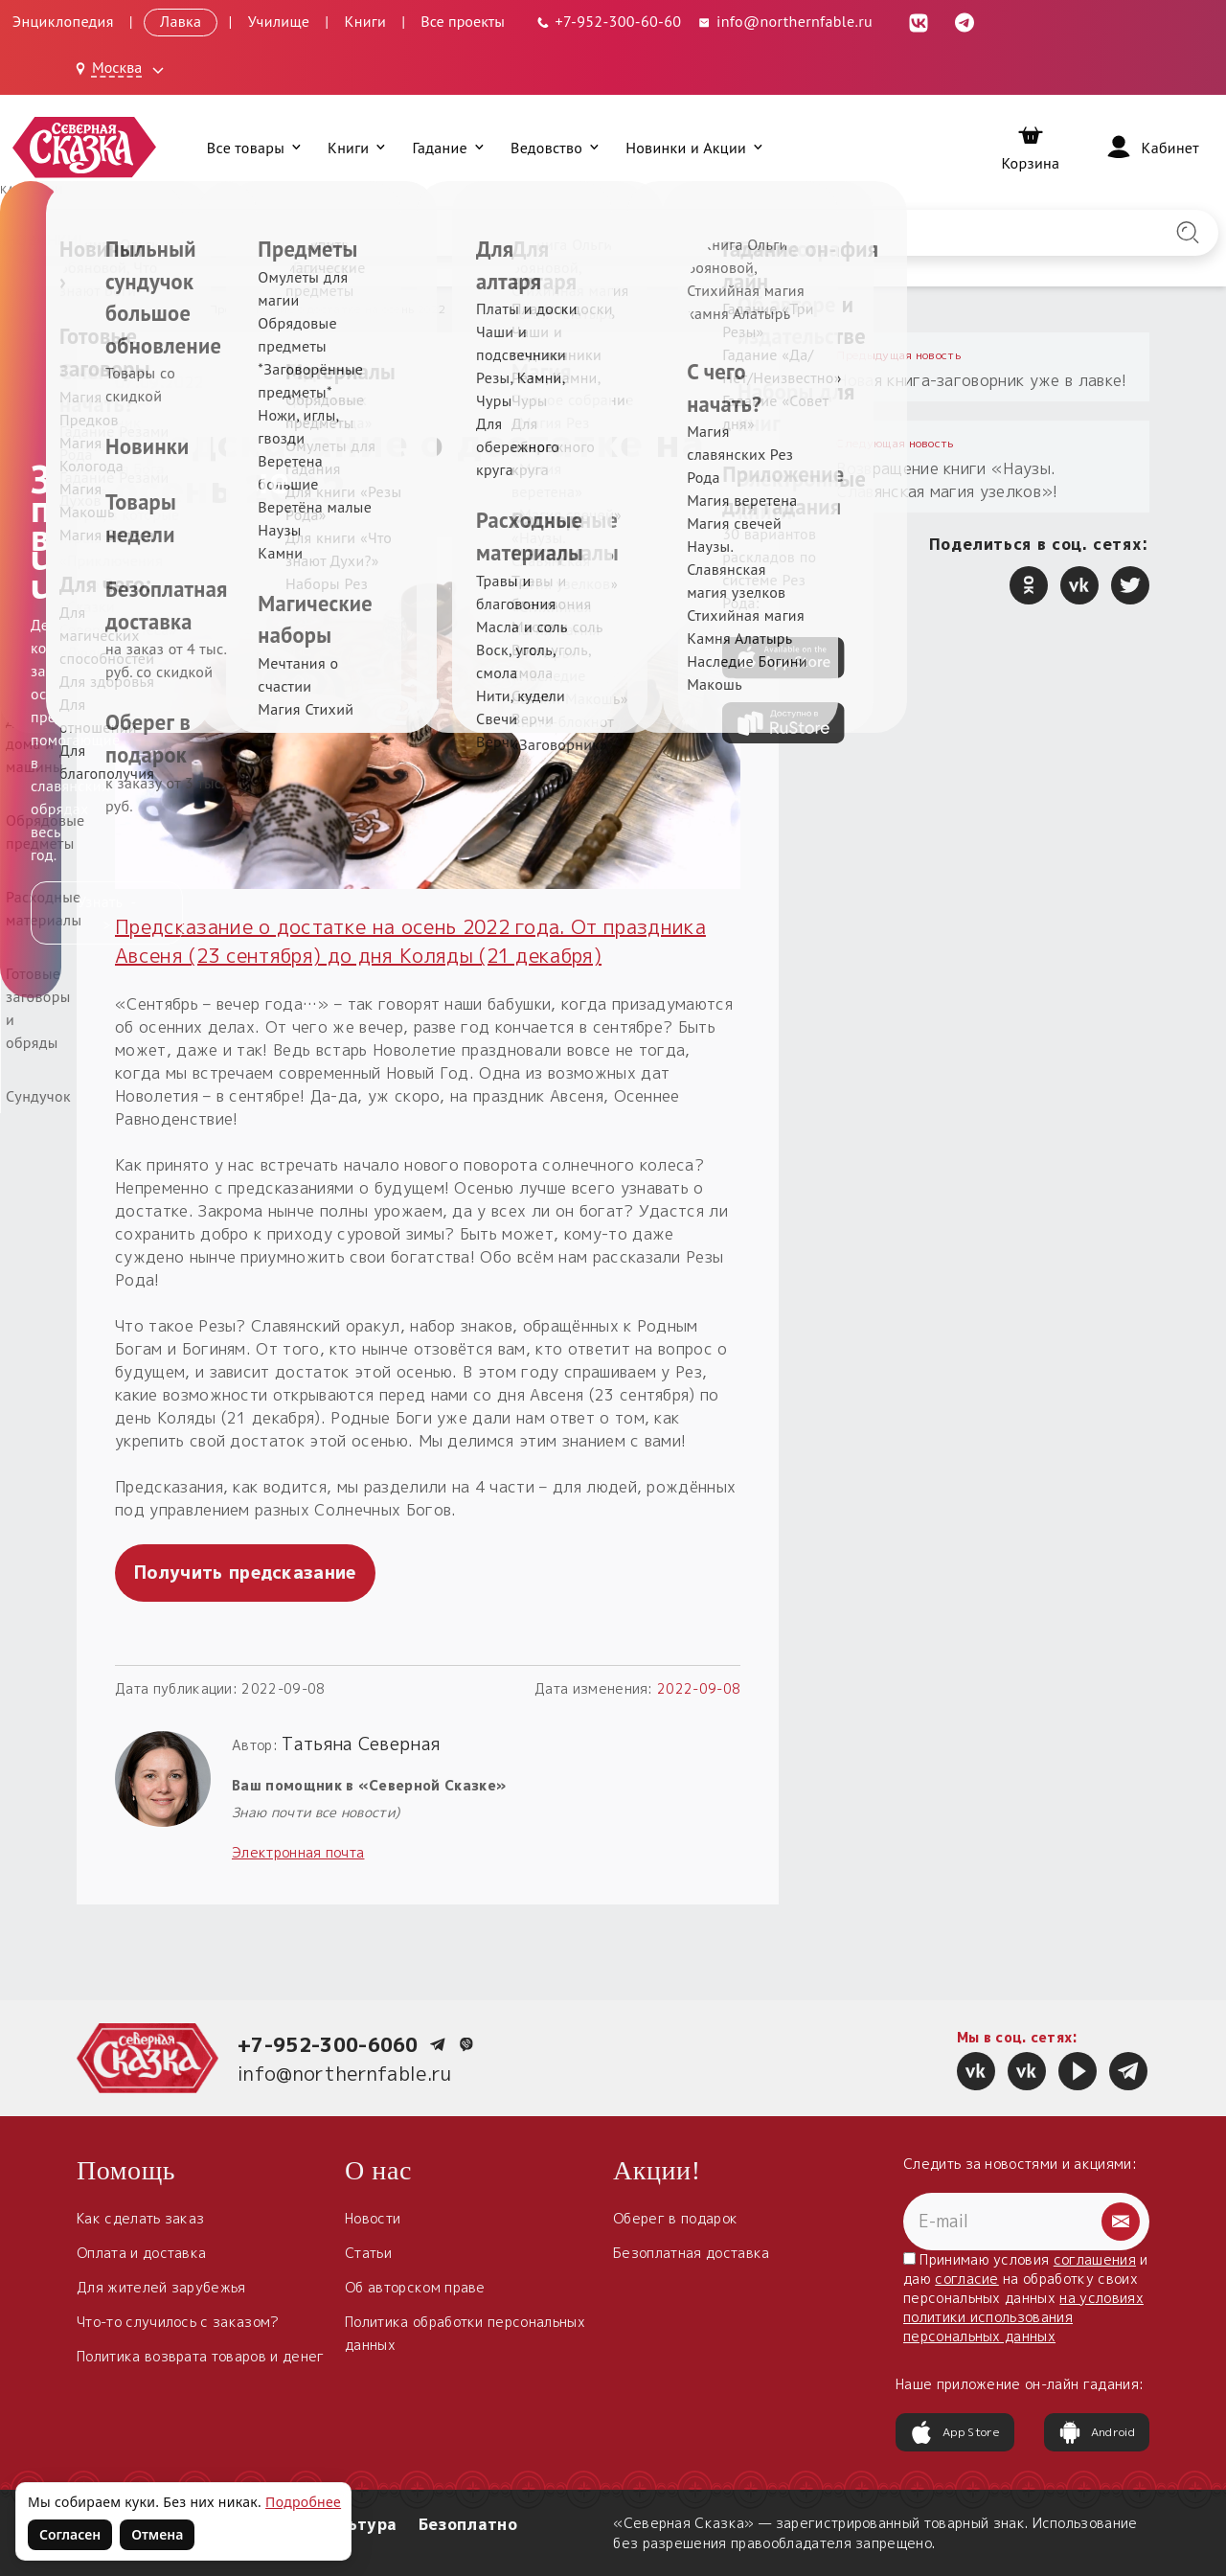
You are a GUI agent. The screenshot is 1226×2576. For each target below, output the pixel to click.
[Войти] (1151, 147)
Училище (279, 21)
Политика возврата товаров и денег (201, 2356)
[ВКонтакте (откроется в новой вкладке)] (918, 21)
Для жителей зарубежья (161, 2287)
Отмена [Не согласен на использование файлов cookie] (157, 2534)
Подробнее (303, 2502)
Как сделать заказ (140, 2218)
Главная (101, 309)
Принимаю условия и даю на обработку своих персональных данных (1025, 2297)
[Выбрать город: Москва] (123, 69)
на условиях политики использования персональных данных (1023, 2317)
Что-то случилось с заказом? (178, 2322)
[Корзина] (1031, 147)
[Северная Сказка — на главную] (84, 147)
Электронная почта (298, 1852)
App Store (955, 2432)
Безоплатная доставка (691, 2253)
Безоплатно (468, 2524)
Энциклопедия (63, 21)
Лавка (180, 21)
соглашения (1095, 2259)
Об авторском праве (415, 2287)
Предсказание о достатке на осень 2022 (327, 309)
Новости (168, 309)
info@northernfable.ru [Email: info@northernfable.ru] (784, 21)
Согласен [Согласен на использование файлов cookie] (70, 2534)
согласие (967, 2278)
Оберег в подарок (675, 2218)
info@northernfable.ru (345, 2073)
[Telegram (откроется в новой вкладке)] (964, 21)
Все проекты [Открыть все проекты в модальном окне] (462, 21)
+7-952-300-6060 (328, 2044)
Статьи (368, 2253)
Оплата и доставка (141, 2253)
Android (1096, 2432)
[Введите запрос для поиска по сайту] (524, 232)
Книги (366, 21)
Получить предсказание (245, 1572)
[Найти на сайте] (1188, 234)
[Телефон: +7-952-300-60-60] (608, 21)
